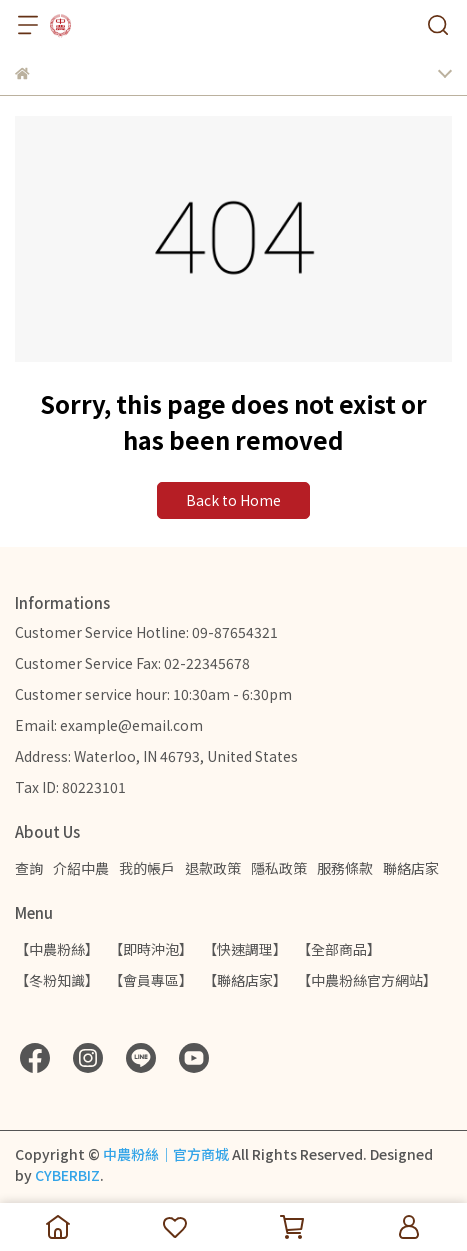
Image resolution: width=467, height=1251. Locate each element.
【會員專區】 (151, 980)
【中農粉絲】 (57, 949)
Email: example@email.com (109, 725)
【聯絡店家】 (245, 980)
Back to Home (233, 500)
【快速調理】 (245, 949)
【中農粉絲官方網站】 (367, 980)
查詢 (29, 868)
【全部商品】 (339, 949)
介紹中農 (81, 868)
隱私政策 (279, 868)
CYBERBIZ (67, 1175)
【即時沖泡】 (151, 949)
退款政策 (213, 868)
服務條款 (345, 868)
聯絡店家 (411, 868)
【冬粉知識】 (57, 980)
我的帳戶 (147, 868)
